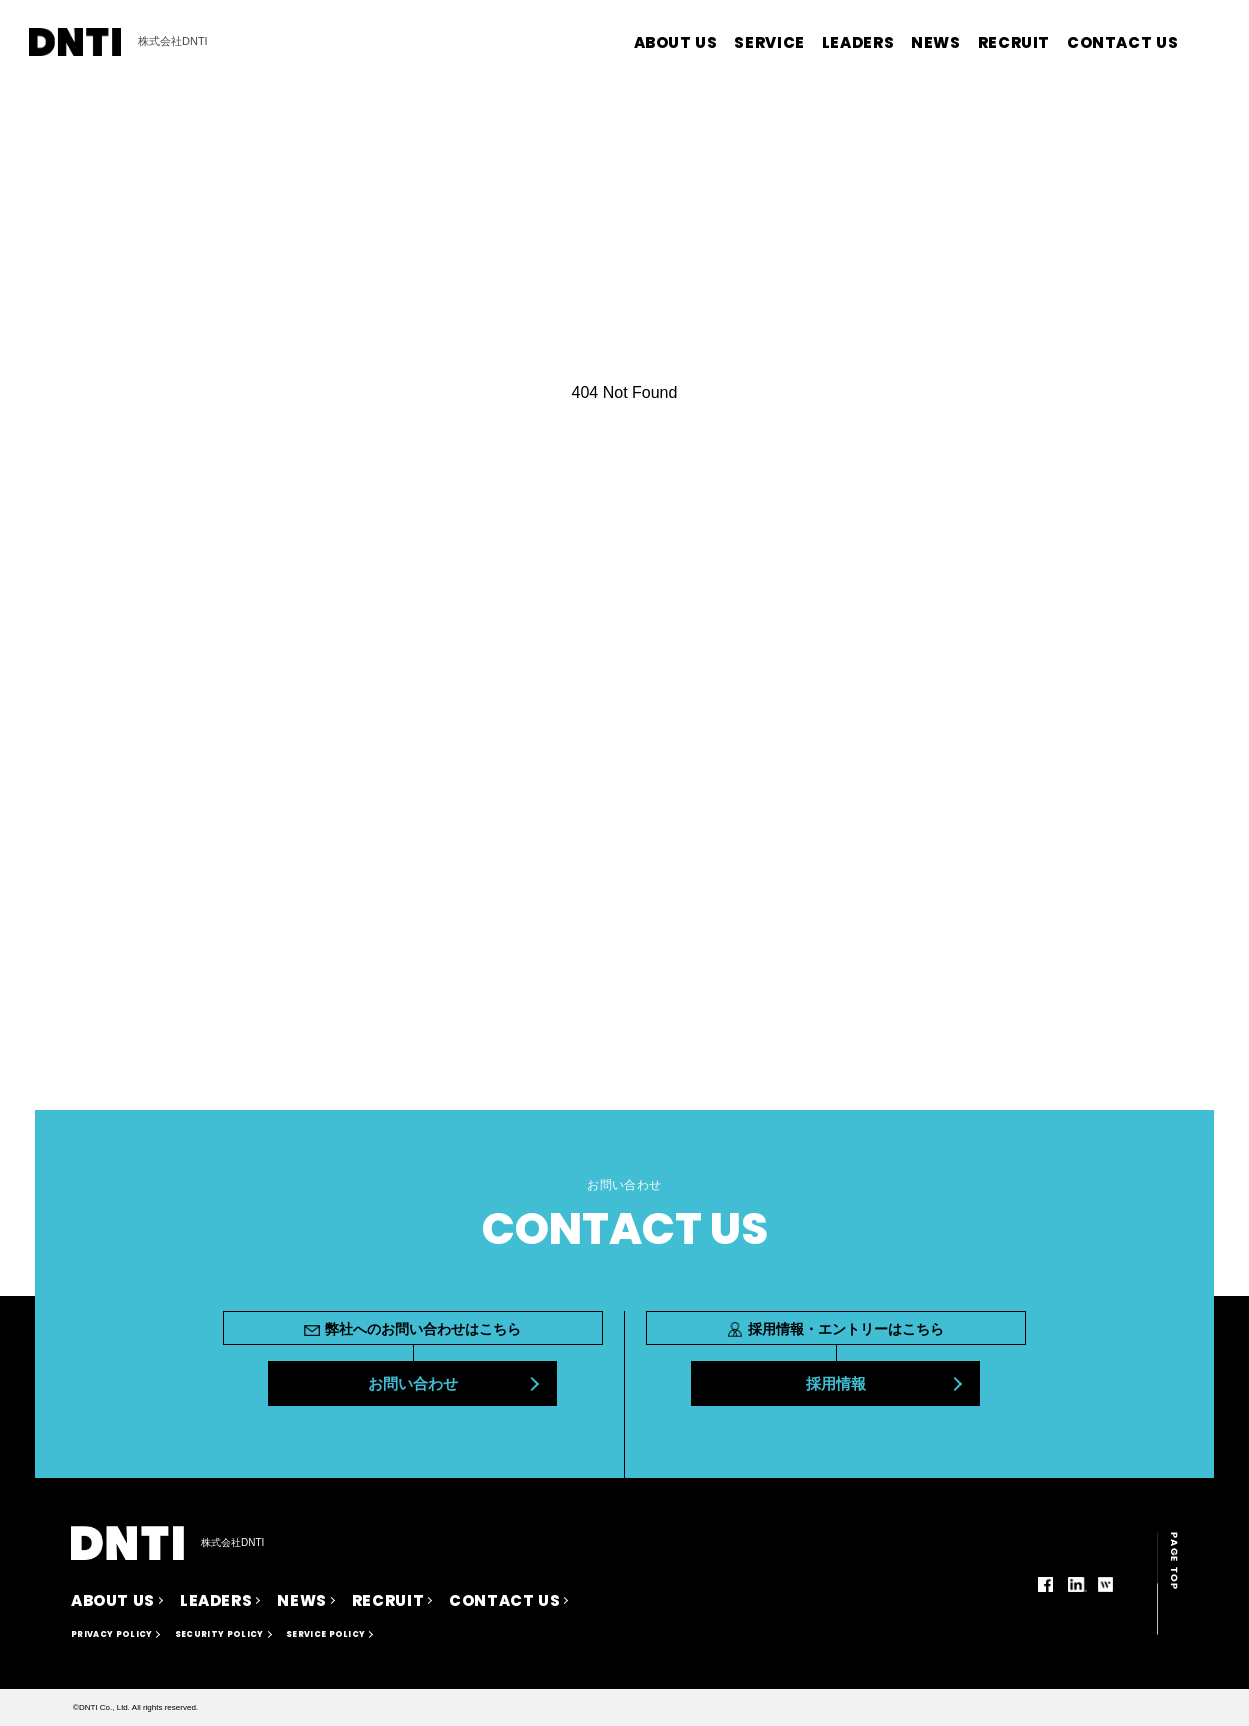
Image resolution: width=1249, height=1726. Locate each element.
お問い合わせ (413, 1383)
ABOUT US (676, 42)
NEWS (935, 42)
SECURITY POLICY (219, 1634)
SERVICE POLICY (325, 1634)
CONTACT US (1122, 42)
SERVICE (769, 42)
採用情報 (836, 1383)
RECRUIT (1014, 42)
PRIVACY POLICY (111, 1634)
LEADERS (858, 42)
